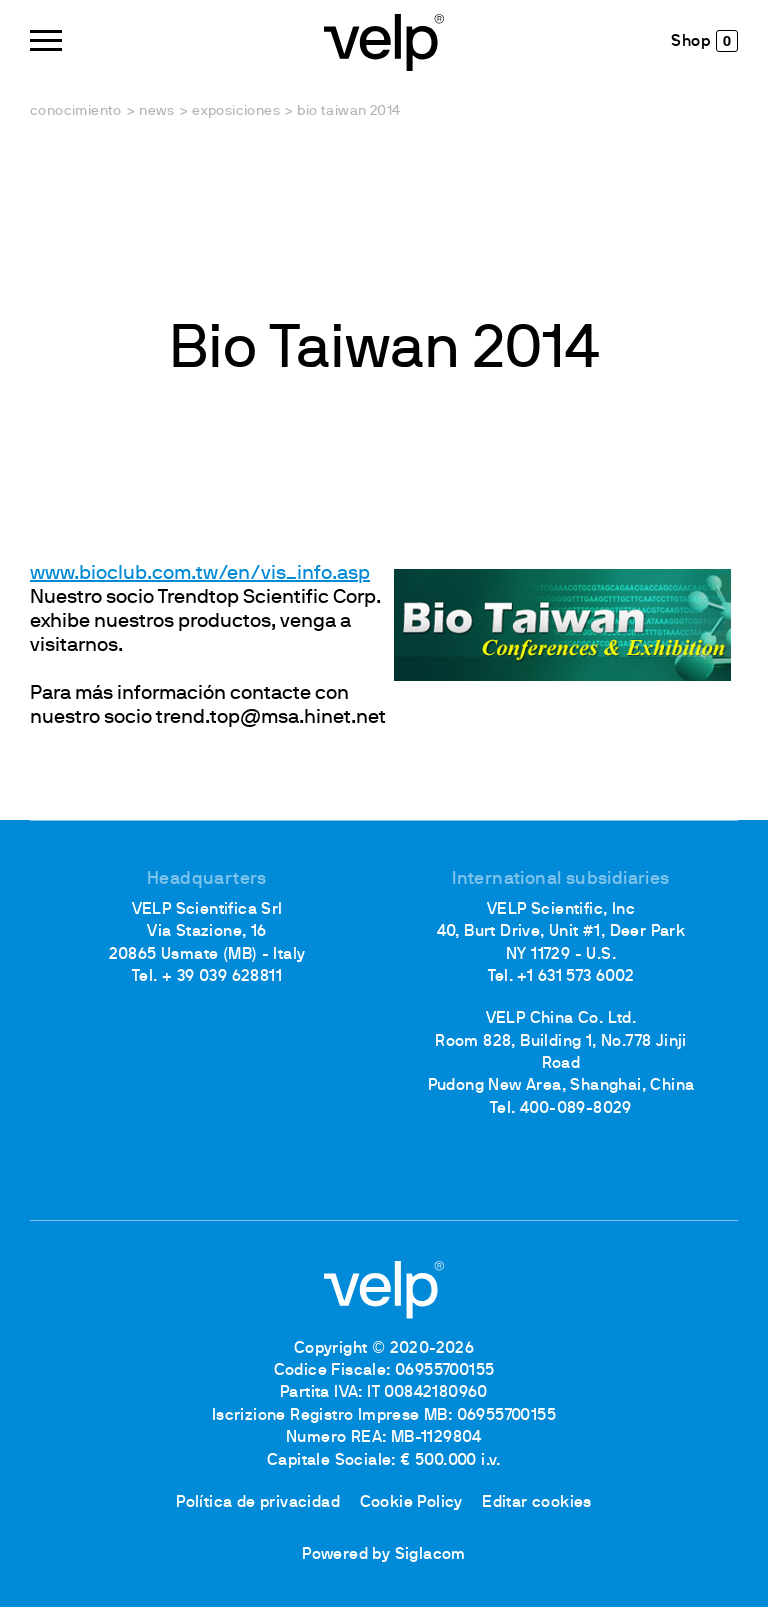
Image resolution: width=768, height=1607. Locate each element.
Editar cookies (537, 1503)
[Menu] (46, 40)
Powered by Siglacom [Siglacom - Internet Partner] (384, 1555)
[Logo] (384, 40)
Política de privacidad (258, 1503)
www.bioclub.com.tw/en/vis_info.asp (200, 574)
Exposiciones (236, 111)
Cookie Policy (411, 1503)
